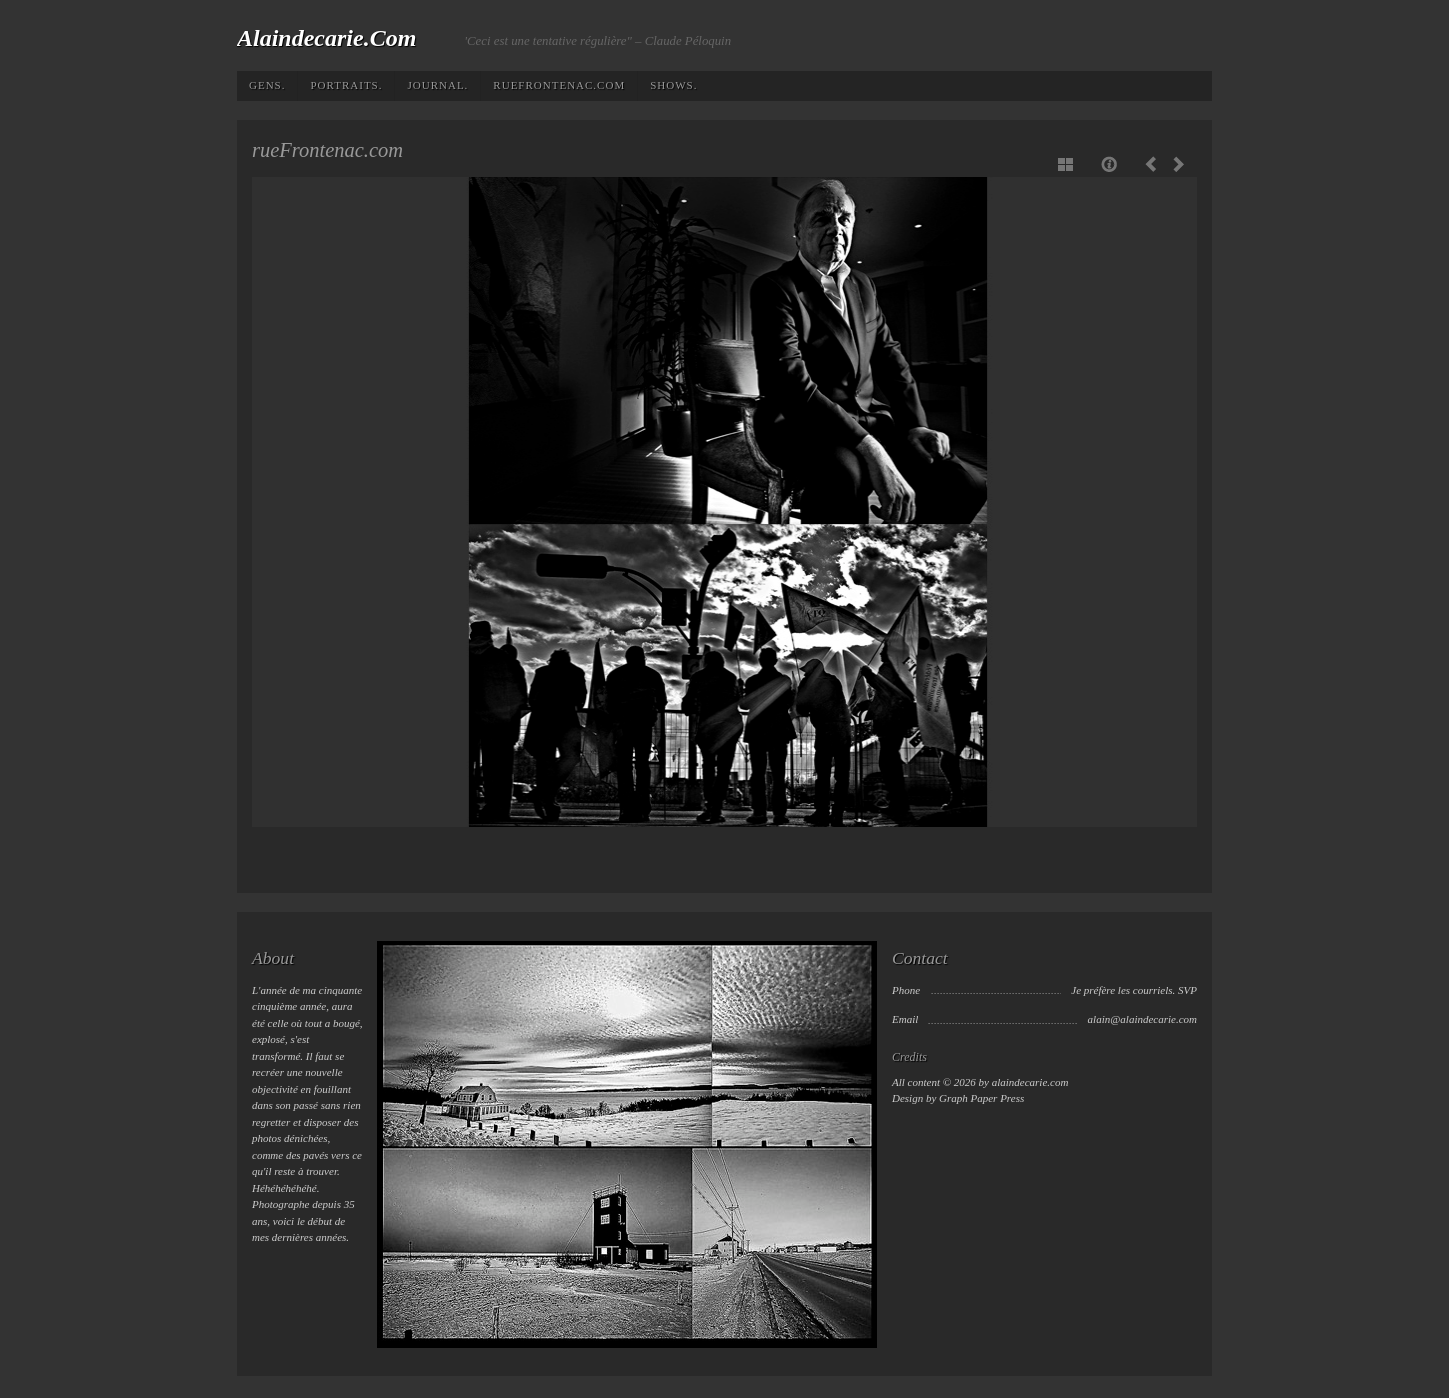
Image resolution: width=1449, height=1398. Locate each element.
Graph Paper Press (981, 1098)
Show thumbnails (1067, 164)
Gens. (267, 85)
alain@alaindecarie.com (1142, 1019)
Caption (1111, 164)
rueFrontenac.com (559, 85)
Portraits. (346, 85)
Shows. (673, 85)
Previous (1155, 164)
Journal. (437, 85)
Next (1175, 164)
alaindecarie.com (326, 38)
